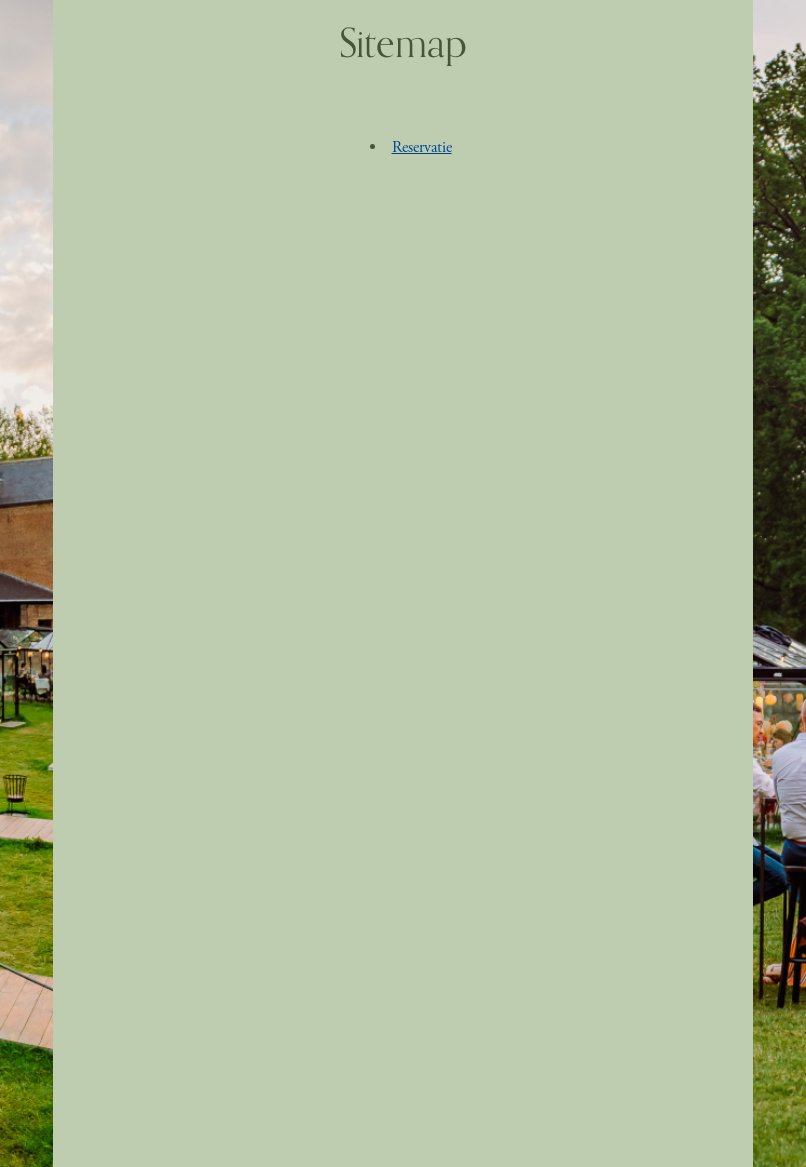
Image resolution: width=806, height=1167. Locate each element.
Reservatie (422, 147)
